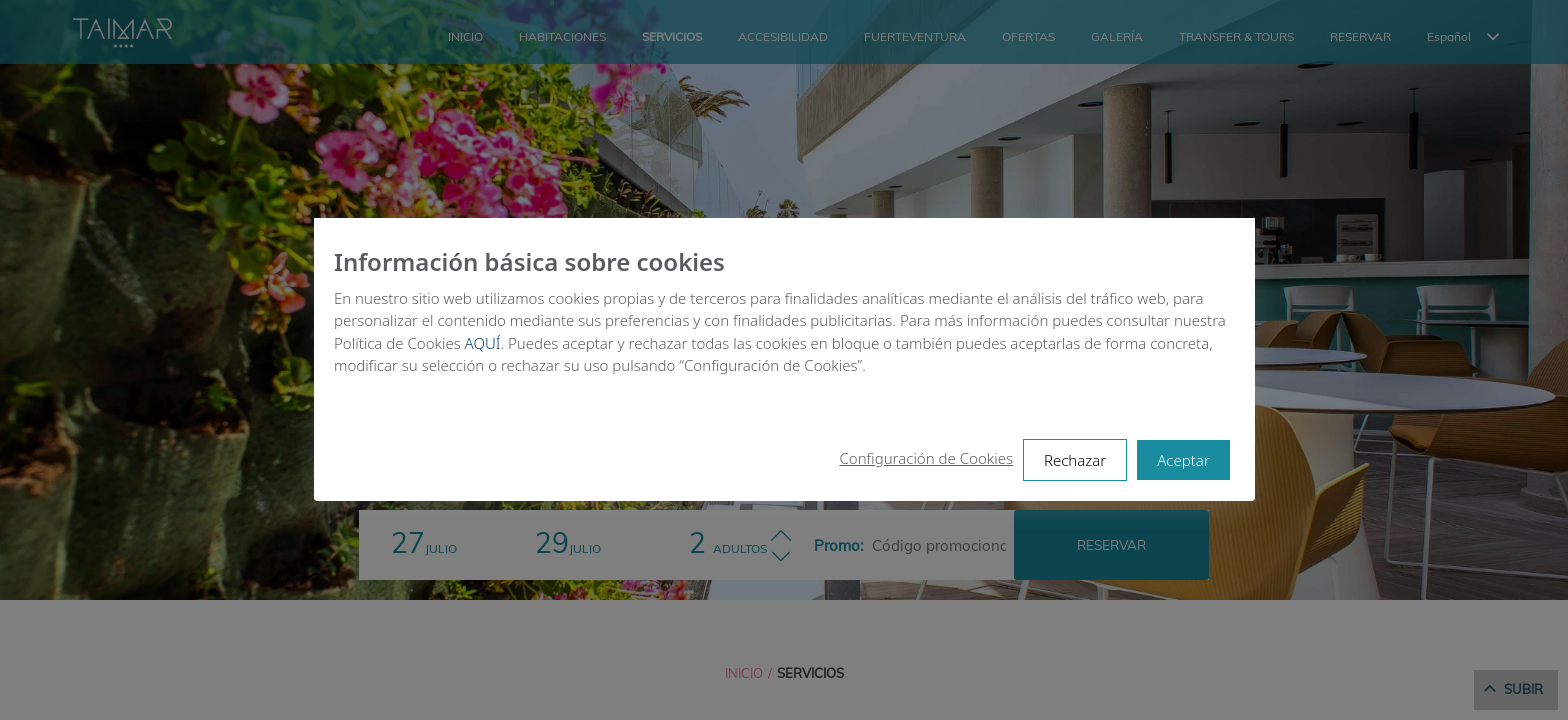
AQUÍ (482, 343)
